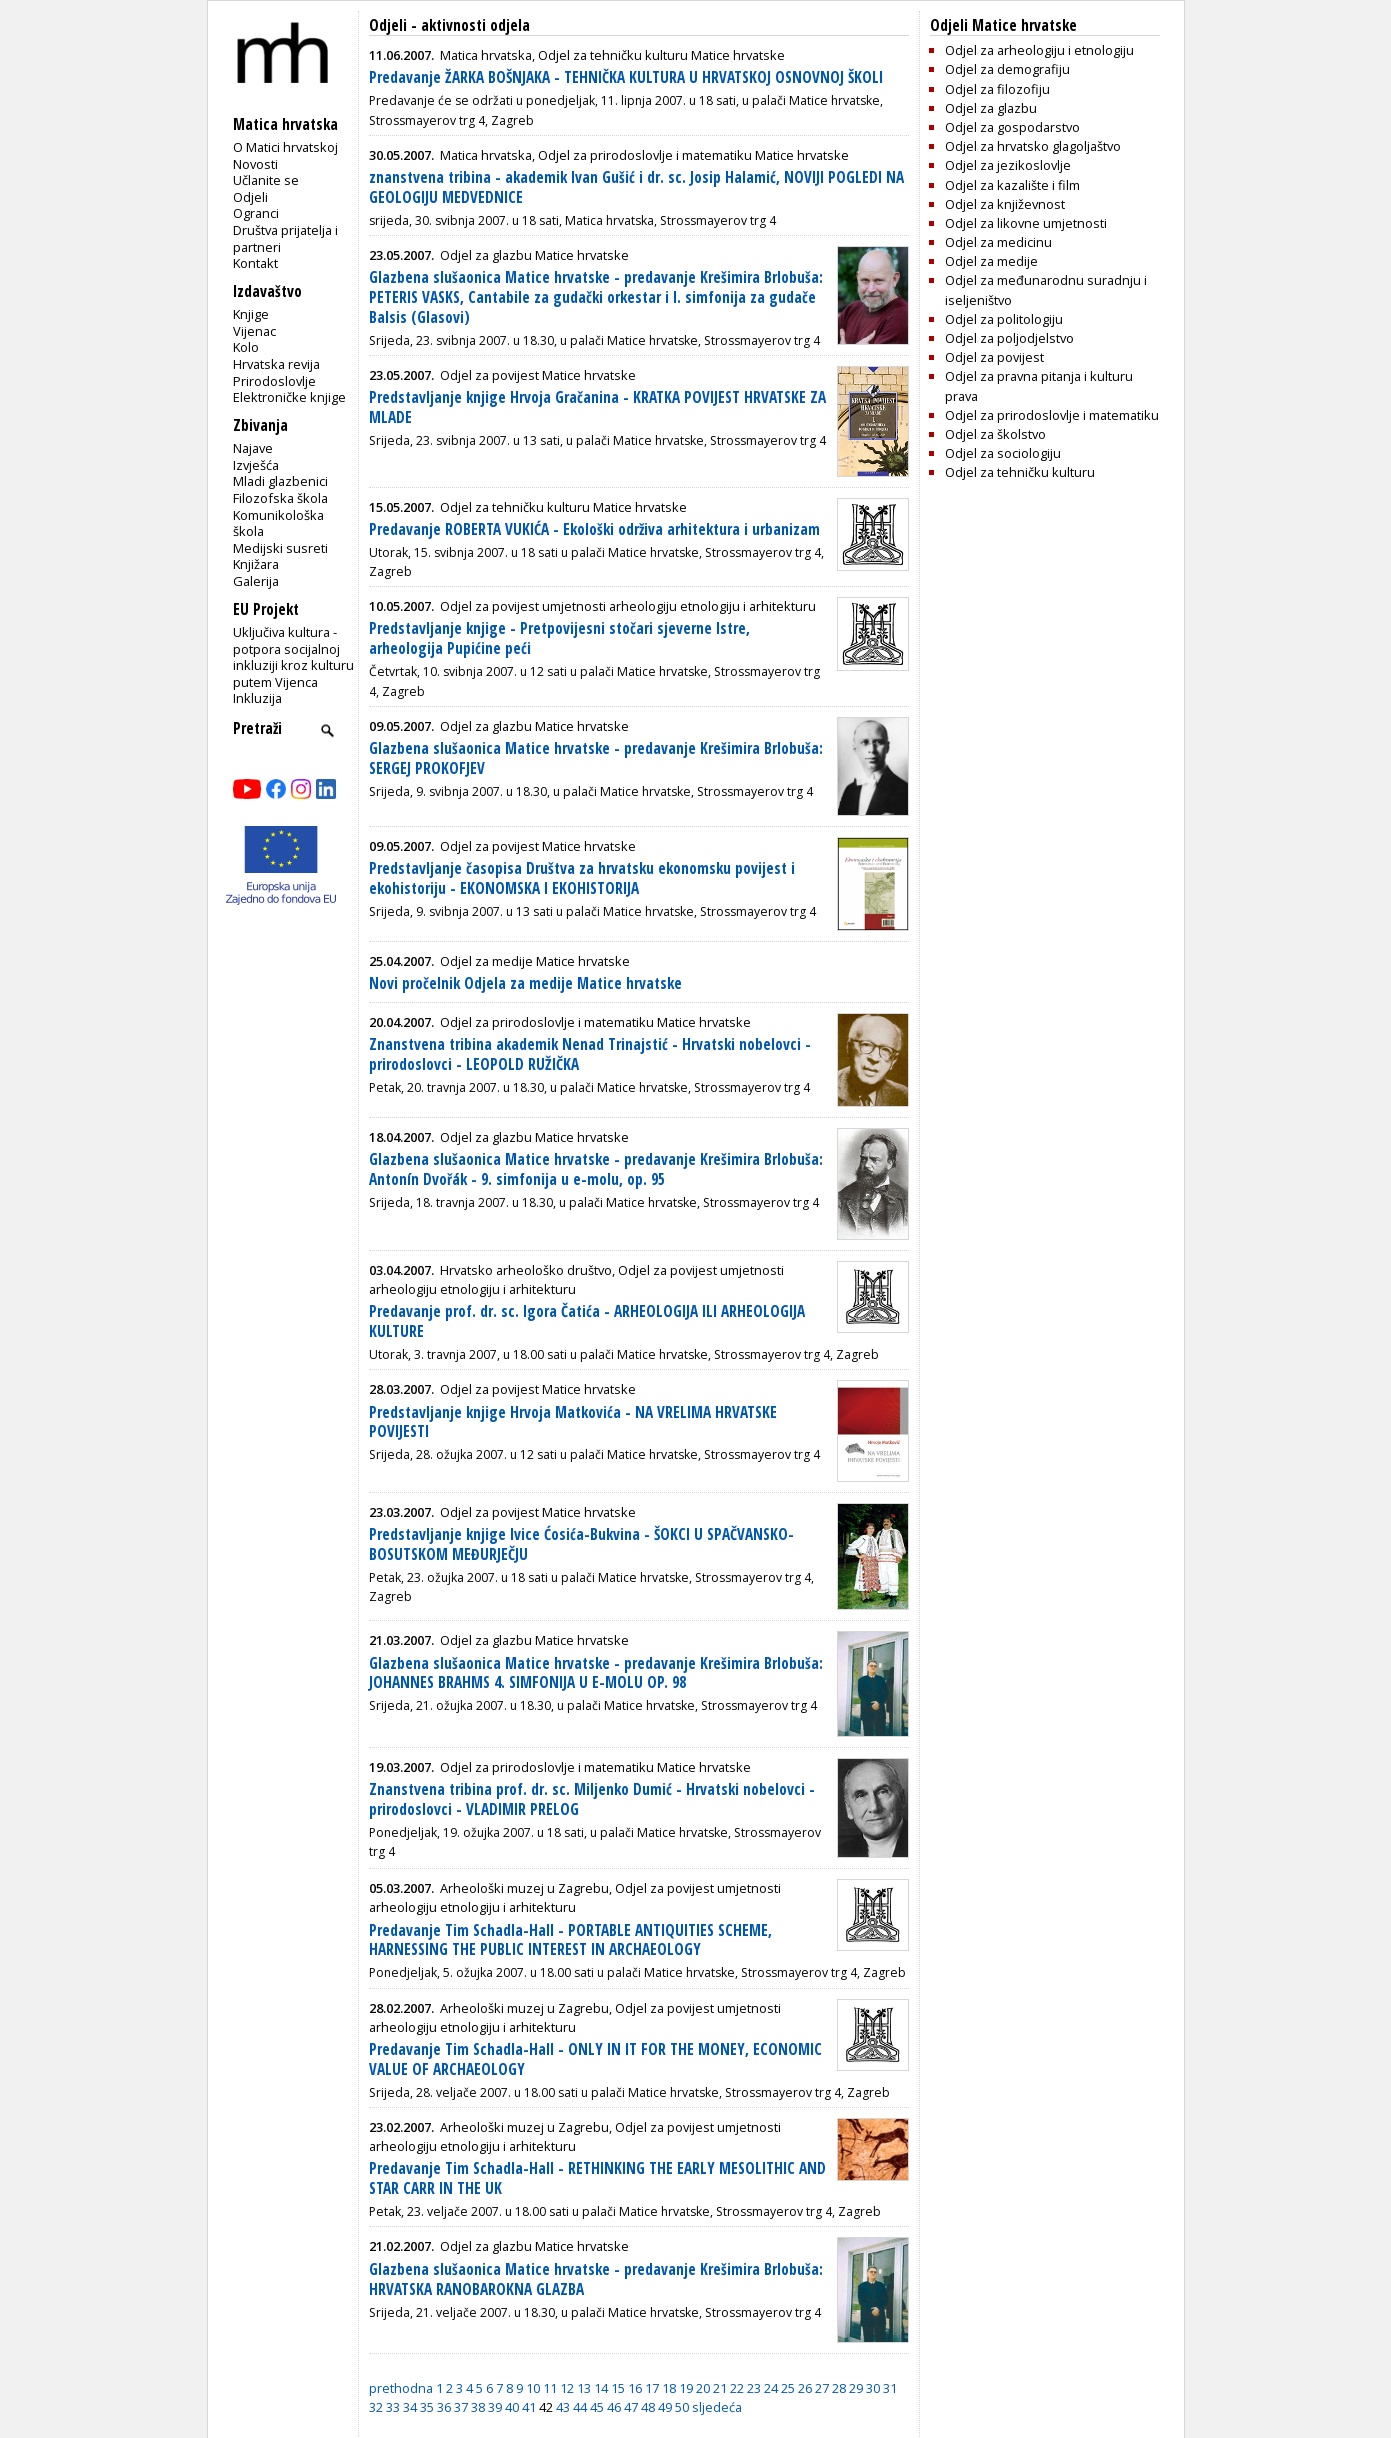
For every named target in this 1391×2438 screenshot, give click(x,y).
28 (839, 2388)
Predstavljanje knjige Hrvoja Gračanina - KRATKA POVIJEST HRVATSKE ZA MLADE (597, 407)
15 (618, 2388)
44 (580, 2407)
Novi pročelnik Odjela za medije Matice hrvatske (525, 983)
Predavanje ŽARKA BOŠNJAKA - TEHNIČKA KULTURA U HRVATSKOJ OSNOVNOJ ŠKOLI (626, 77)
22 (737, 2388)
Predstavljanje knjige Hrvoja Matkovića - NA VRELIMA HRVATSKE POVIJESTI (573, 1422)
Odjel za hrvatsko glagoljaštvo (1033, 146)
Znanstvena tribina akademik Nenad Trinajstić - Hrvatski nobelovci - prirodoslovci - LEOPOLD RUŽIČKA (590, 1054)
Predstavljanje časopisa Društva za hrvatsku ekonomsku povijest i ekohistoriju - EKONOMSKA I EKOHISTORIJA (582, 878)
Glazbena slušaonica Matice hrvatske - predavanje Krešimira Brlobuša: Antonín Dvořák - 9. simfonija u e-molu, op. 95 (596, 1169)
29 (856, 2388)
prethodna (401, 2388)
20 (703, 2388)
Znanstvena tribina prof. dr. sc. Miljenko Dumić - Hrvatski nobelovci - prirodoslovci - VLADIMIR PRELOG (592, 1799)
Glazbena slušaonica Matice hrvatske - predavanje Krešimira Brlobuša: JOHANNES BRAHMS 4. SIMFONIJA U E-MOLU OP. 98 (596, 1673)
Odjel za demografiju (1007, 69)
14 (601, 2388)
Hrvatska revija (276, 364)
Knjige (251, 314)
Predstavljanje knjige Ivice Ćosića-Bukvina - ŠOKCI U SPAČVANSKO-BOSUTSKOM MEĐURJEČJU (581, 1544)
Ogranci (256, 213)
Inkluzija (257, 698)
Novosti (255, 164)
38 (478, 2407)
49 (665, 2407)
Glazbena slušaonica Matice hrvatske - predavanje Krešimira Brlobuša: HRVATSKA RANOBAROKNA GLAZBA (596, 2279)
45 (597, 2407)
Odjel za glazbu (991, 108)
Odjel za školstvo (995, 434)
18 (669, 2388)
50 (682, 2407)
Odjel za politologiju (1004, 319)
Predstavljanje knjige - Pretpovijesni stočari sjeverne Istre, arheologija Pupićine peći (559, 638)
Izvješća (256, 465)
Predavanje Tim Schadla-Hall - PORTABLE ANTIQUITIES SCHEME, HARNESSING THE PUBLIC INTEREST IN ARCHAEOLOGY (570, 1940)
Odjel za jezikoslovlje (1008, 165)
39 (495, 2407)
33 (393, 2407)
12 (567, 2388)
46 (614, 2407)
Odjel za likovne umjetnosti (1026, 223)
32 (376, 2407)
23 (754, 2388)
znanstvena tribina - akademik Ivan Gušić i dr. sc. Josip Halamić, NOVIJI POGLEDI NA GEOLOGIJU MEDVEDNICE (636, 187)
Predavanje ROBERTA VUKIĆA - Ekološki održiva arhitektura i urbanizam (594, 529)
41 (529, 2407)
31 (890, 2388)
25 (788, 2388)
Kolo (246, 347)
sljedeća (717, 2407)
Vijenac (254, 331)
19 (686, 2388)
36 (444, 2407)
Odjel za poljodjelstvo (1009, 338)
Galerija (256, 581)
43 (563, 2407)
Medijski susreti (280, 548)
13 (584, 2388)
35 (427, 2407)
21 (720, 2388)
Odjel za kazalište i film (1012, 185)
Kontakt (255, 263)
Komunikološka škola (278, 523)
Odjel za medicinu (998, 242)
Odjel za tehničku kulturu (1020, 472)
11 (550, 2388)
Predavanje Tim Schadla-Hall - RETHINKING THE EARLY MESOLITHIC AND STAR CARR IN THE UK (597, 2178)
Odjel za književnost (1005, 204)
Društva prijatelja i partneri (285, 238)
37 (461, 2407)
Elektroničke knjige (289, 397)
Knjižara (256, 564)
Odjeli (250, 197)
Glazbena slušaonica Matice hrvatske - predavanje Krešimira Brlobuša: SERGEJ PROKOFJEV (596, 758)
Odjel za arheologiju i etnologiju (1039, 50)
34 (410, 2407)
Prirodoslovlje (274, 381)
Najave (253, 448)
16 (635, 2388)
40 (512, 2407)
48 (648, 2407)
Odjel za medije (991, 261)
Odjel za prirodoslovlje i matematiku (1052, 415)
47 (631, 2407)
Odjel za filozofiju (997, 89)
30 (873, 2388)
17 (652, 2388)
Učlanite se (266, 180)
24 (771, 2388)
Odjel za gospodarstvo (1012, 127)
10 (533, 2388)
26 (805, 2388)
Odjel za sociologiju (1003, 453)
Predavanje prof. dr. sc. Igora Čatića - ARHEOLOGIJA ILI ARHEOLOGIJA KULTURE (587, 1321)
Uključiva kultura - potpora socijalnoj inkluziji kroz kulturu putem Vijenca (293, 657)
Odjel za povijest (994, 357)
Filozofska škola (280, 498)
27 (822, 2388)
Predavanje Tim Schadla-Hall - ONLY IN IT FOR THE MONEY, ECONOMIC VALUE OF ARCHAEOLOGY (595, 2059)
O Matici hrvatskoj (285, 147)
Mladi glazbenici (280, 481)
